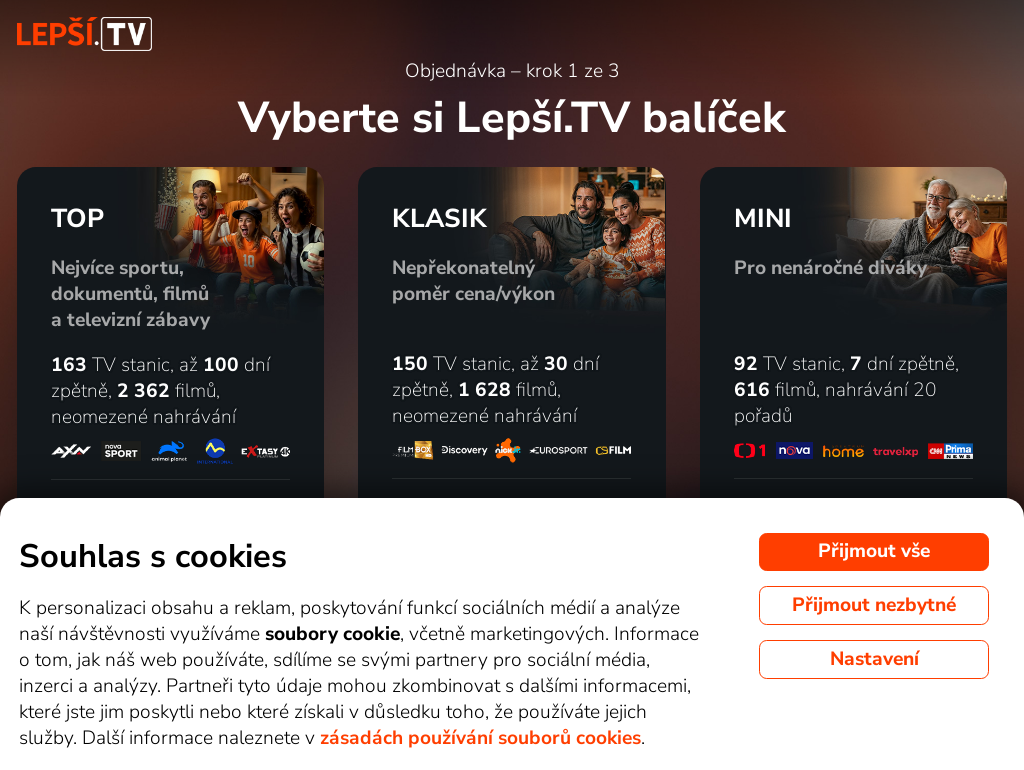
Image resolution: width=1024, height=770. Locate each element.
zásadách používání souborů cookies (480, 738)
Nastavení (874, 659)
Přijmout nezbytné (874, 605)
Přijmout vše (874, 551)
